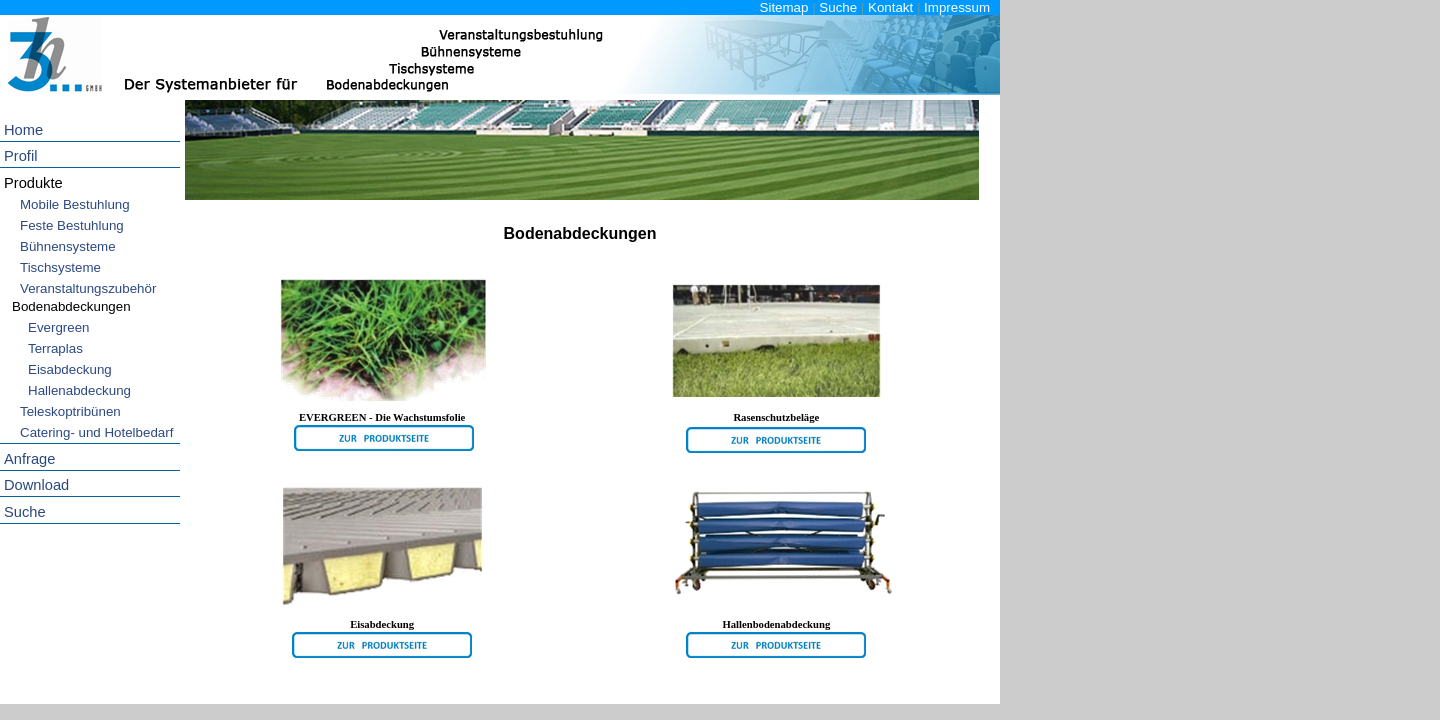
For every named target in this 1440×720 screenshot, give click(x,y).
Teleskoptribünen (70, 411)
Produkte (33, 183)
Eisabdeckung (70, 369)
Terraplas (55, 348)
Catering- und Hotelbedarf (96, 432)
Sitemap (784, 7)
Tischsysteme (60, 267)
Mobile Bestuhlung (75, 204)
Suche (838, 7)
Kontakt (890, 7)
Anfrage (29, 459)
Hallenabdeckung (79, 390)
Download (36, 485)
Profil (20, 156)
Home (23, 130)
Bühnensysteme (68, 246)
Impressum (957, 7)
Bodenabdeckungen (71, 306)
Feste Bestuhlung (72, 225)
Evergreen (59, 327)
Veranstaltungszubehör (88, 288)
